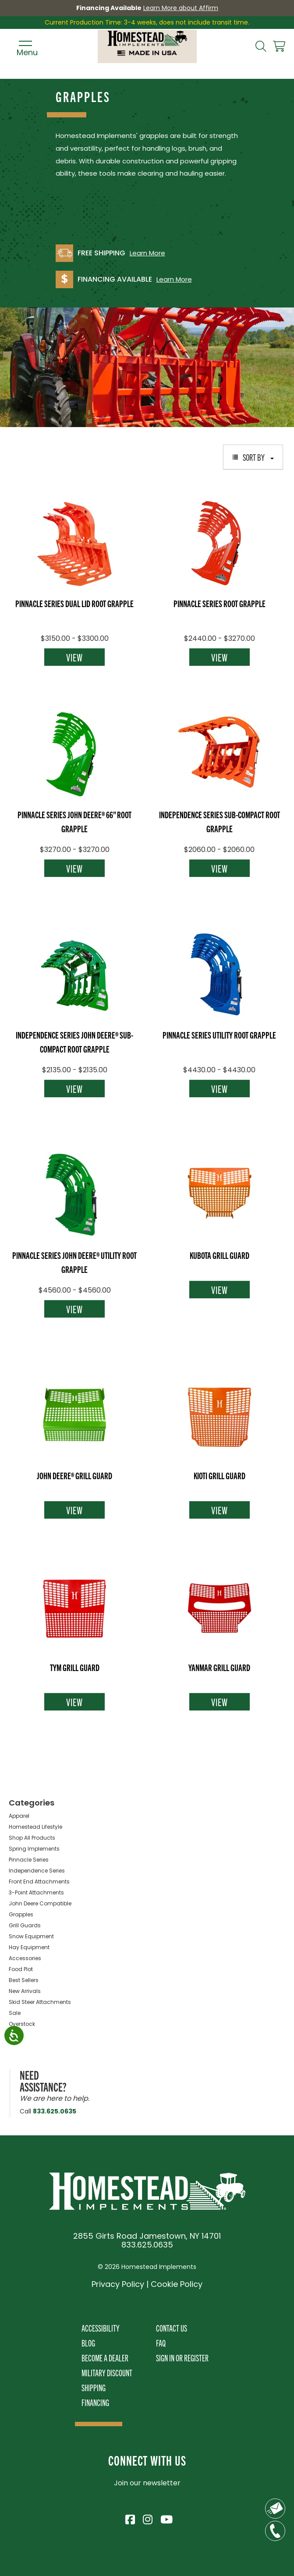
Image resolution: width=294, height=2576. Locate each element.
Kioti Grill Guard (219, 1475)
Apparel (19, 1816)
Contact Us (171, 2327)
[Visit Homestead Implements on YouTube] (164, 2518)
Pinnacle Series (29, 1859)
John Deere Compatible (40, 1903)
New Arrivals (25, 1991)
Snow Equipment (31, 1936)
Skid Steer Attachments (40, 2002)
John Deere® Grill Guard (74, 1475)
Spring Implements (34, 1848)
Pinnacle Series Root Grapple (220, 603)
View (74, 657)
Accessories (25, 1958)
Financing (95, 2402)
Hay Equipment (29, 1947)
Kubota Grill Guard (219, 1255)
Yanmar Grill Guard (219, 1667)
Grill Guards (25, 1925)
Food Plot (21, 1969)
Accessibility (100, 2327)
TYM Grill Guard (74, 1667)
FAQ (161, 2342)
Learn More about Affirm (180, 8)
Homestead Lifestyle (35, 1826)
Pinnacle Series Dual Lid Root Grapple (74, 603)
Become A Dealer (104, 2357)
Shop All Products (32, 1837)
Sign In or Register (182, 2357)
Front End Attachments (39, 1881)
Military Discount (106, 2372)
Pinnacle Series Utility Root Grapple (219, 1034)
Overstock (22, 2024)
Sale (15, 2013)
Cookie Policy (176, 2284)
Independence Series (37, 1870)
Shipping (93, 2387)
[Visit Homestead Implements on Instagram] (147, 2518)
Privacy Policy (118, 2284)
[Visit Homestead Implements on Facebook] (129, 2518)
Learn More (147, 253)
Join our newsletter (147, 2483)
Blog (88, 2342)
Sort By (253, 457)
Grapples (21, 1914)
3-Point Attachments (36, 1892)
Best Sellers (24, 1980)
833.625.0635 (54, 2111)
